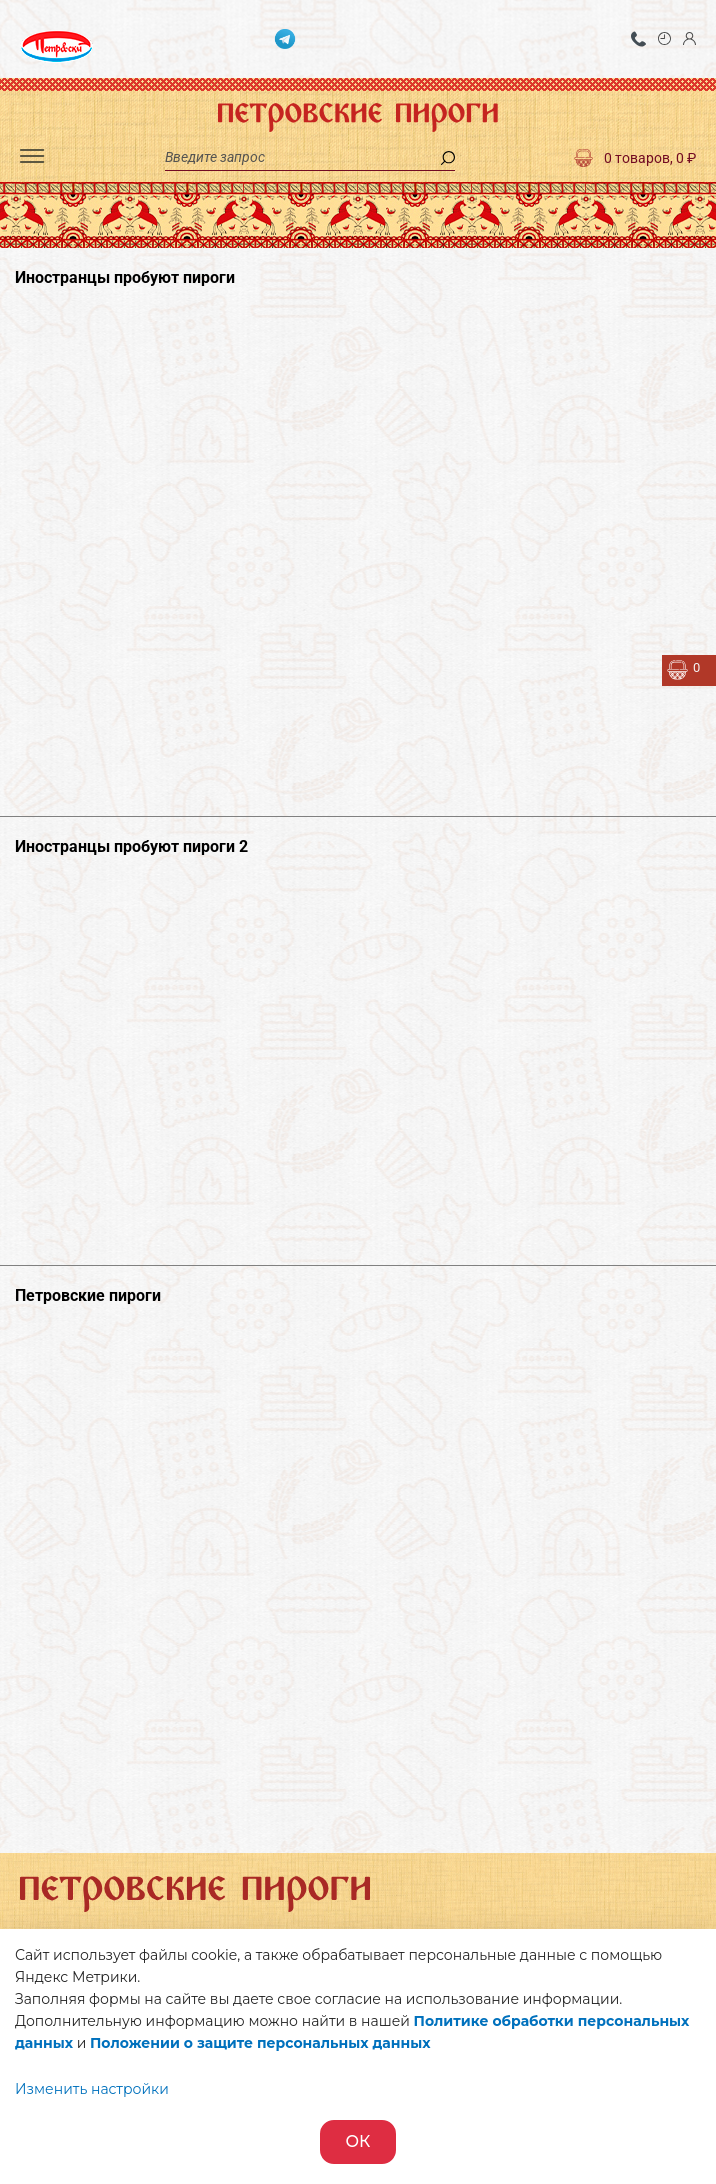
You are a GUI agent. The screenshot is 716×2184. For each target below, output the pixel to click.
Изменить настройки (92, 2089)
